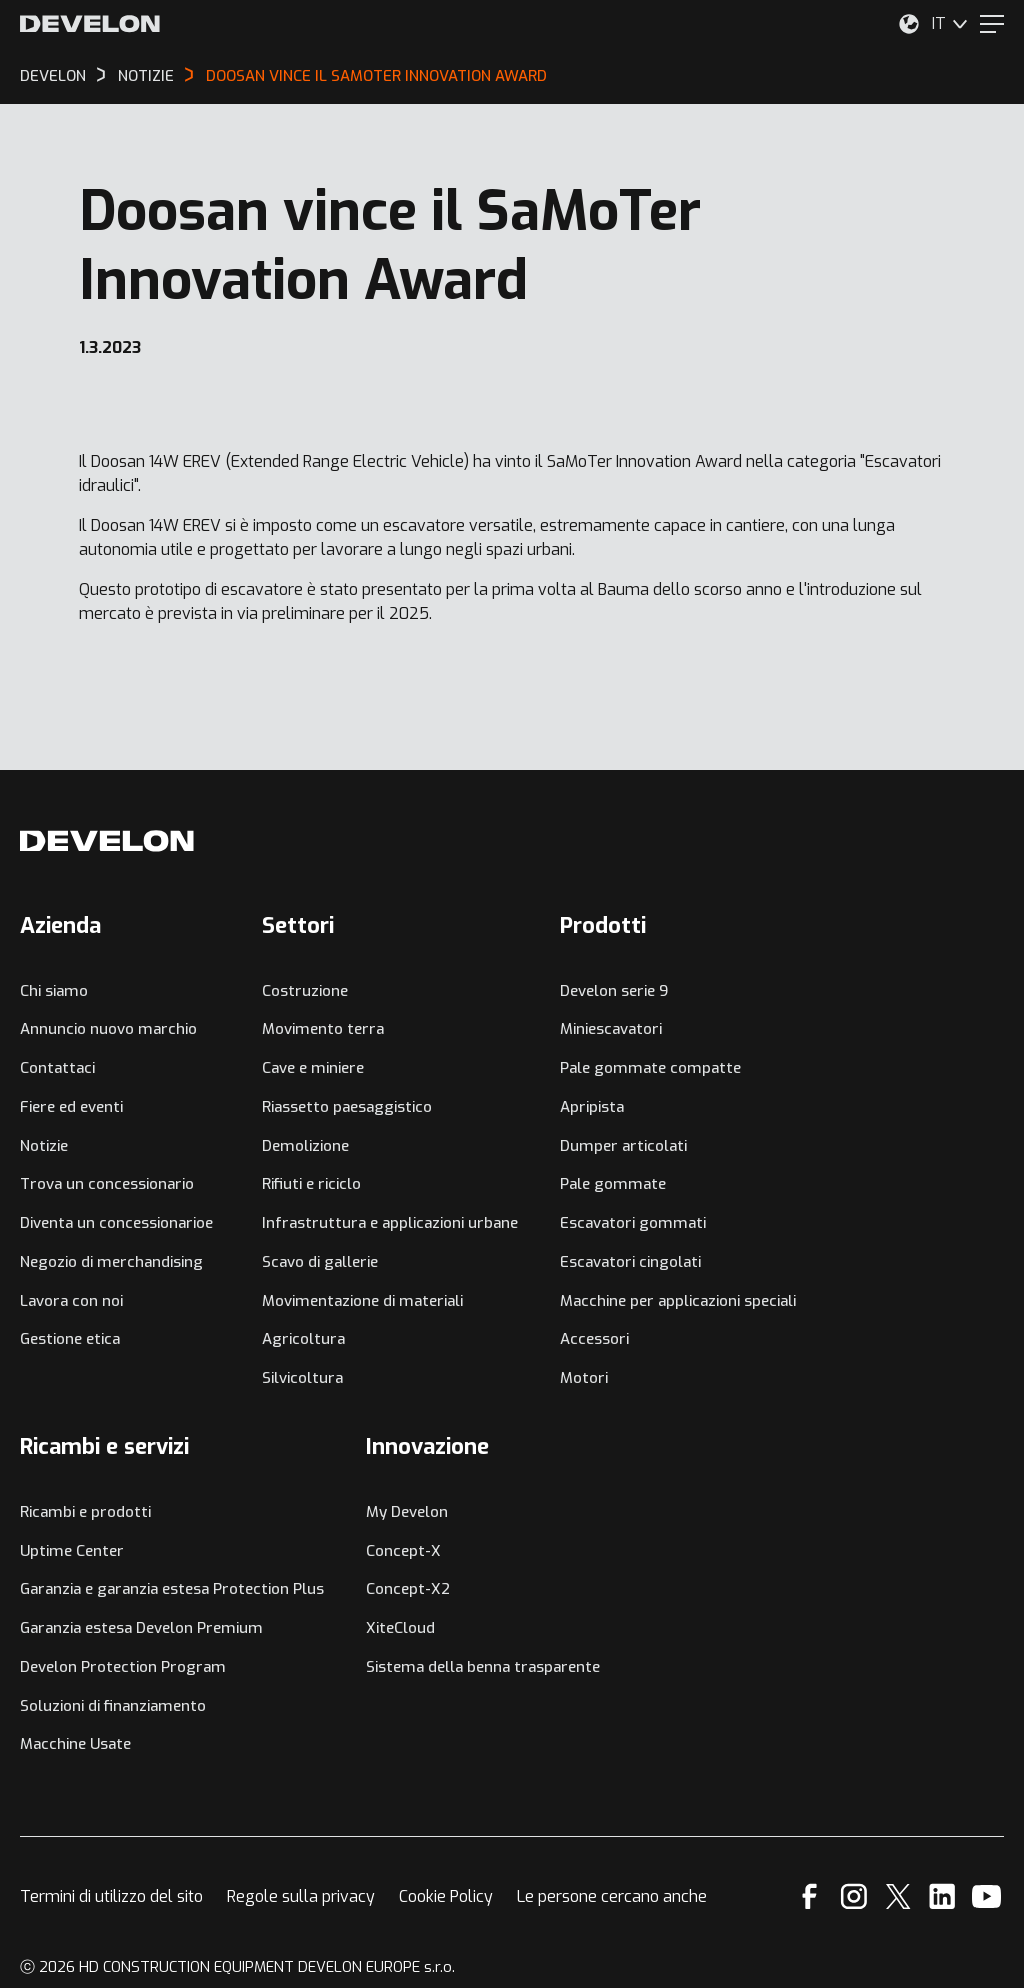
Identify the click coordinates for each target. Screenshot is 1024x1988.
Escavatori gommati (633, 1223)
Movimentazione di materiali (362, 1301)
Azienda (60, 925)
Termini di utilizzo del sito (111, 1896)
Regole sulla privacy (301, 1896)
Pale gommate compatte (650, 1068)
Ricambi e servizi (104, 1446)
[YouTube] (986, 1896)
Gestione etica (70, 1339)
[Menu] (992, 24)
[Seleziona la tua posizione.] (909, 24)
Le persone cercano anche (612, 1896)
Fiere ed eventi (71, 1107)
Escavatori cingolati (630, 1262)
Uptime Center (72, 1551)
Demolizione (305, 1146)
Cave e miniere (313, 1068)
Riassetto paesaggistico (347, 1107)
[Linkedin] (942, 1896)
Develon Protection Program (123, 1667)
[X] (898, 1896)
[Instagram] (854, 1896)
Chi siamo (54, 991)
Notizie (44, 1146)
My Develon (407, 1512)
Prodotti (603, 925)
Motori (584, 1378)
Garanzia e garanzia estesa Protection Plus (172, 1589)
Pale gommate (613, 1184)
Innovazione (427, 1446)
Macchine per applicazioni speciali (678, 1301)
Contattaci (57, 1068)
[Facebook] (809, 1896)
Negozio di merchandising (111, 1262)
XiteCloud (400, 1628)
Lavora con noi (71, 1301)
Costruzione (305, 991)
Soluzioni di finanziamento (113, 1706)
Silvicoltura (302, 1378)
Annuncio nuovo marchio (108, 1029)
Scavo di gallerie (320, 1262)
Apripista (592, 1107)
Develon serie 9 (614, 991)
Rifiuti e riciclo (311, 1184)
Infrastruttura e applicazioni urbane (390, 1223)
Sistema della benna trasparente (483, 1667)
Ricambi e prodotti (85, 1512)
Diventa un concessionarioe (116, 1223)
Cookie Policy (446, 1896)
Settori (298, 925)
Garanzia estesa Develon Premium (141, 1628)
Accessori (594, 1339)
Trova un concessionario (107, 1184)
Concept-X (403, 1551)
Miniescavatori (611, 1029)
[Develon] (90, 24)
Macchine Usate (75, 1744)
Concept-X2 (408, 1589)
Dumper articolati (623, 1146)
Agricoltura (303, 1339)
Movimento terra (323, 1029)
